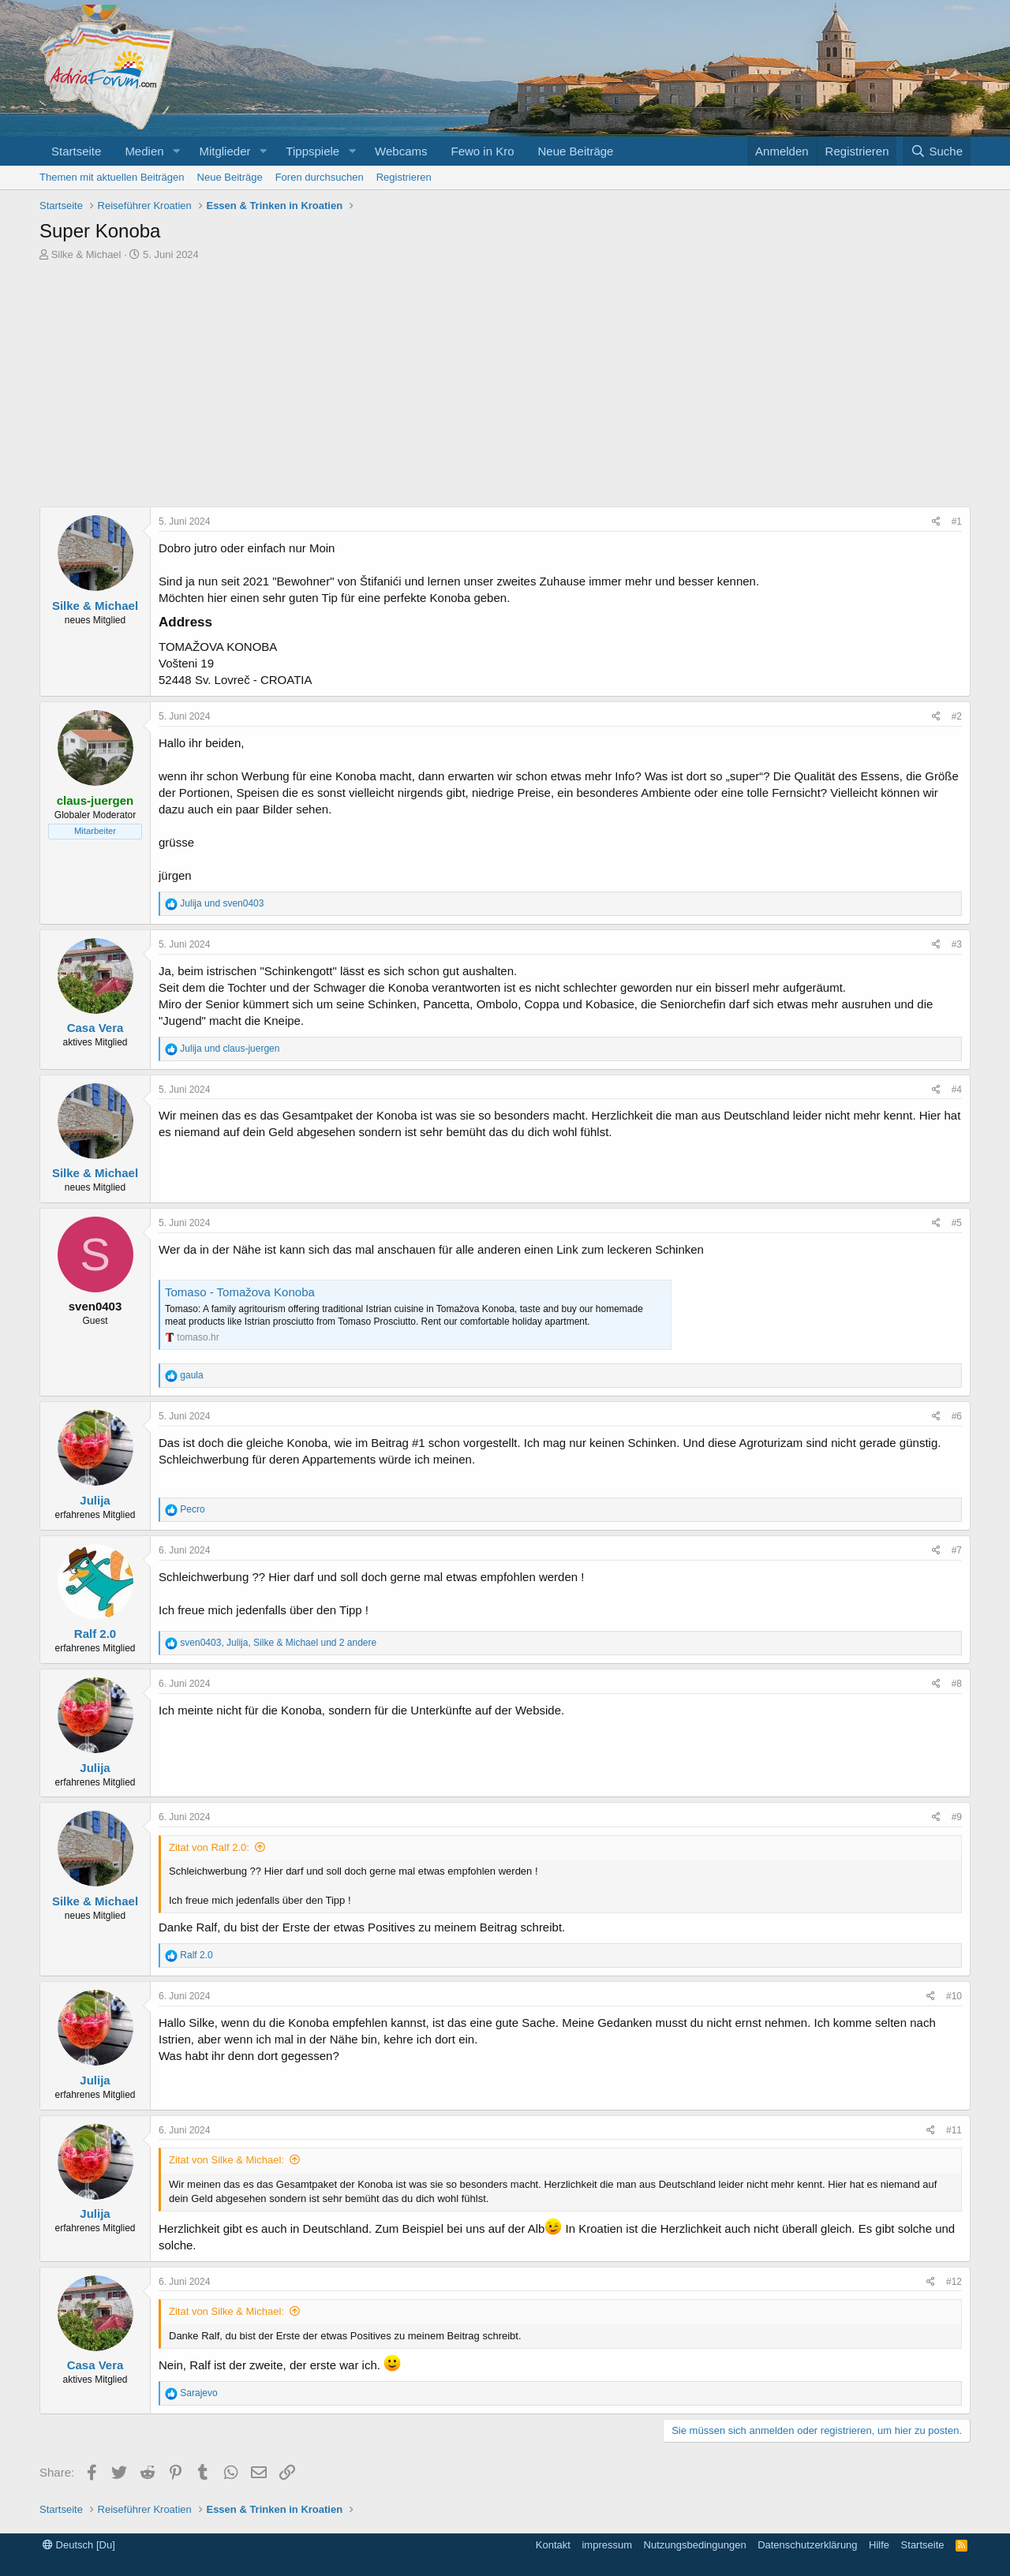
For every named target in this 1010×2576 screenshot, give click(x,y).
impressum (607, 2545)
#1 (957, 521)
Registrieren (404, 177)
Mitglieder (224, 151)
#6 (957, 1416)
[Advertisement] (505, 388)
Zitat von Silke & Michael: (226, 2160)
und (222, 903)
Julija (95, 1500)
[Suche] (937, 151)
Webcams (401, 151)
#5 (957, 1222)
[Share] (936, 522)
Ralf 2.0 (95, 1633)
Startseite (76, 151)
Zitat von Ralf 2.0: (209, 1847)
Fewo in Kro (482, 151)
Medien (144, 151)
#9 (957, 1817)
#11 (954, 2130)
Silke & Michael (86, 254)
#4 (957, 1089)
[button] (176, 151)
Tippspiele (312, 151)
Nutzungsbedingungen (695, 2545)
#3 (957, 944)
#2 (957, 716)
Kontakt (553, 2545)
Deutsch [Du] (79, 2545)
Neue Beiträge (576, 151)
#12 (954, 2281)
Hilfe (879, 2545)
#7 (957, 1550)
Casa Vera (95, 1027)
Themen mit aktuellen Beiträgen (112, 177)
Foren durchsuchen (319, 177)
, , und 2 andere (278, 1642)
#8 (957, 1683)
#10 (954, 1996)
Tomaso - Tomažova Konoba (240, 1292)
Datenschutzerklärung (807, 2545)
